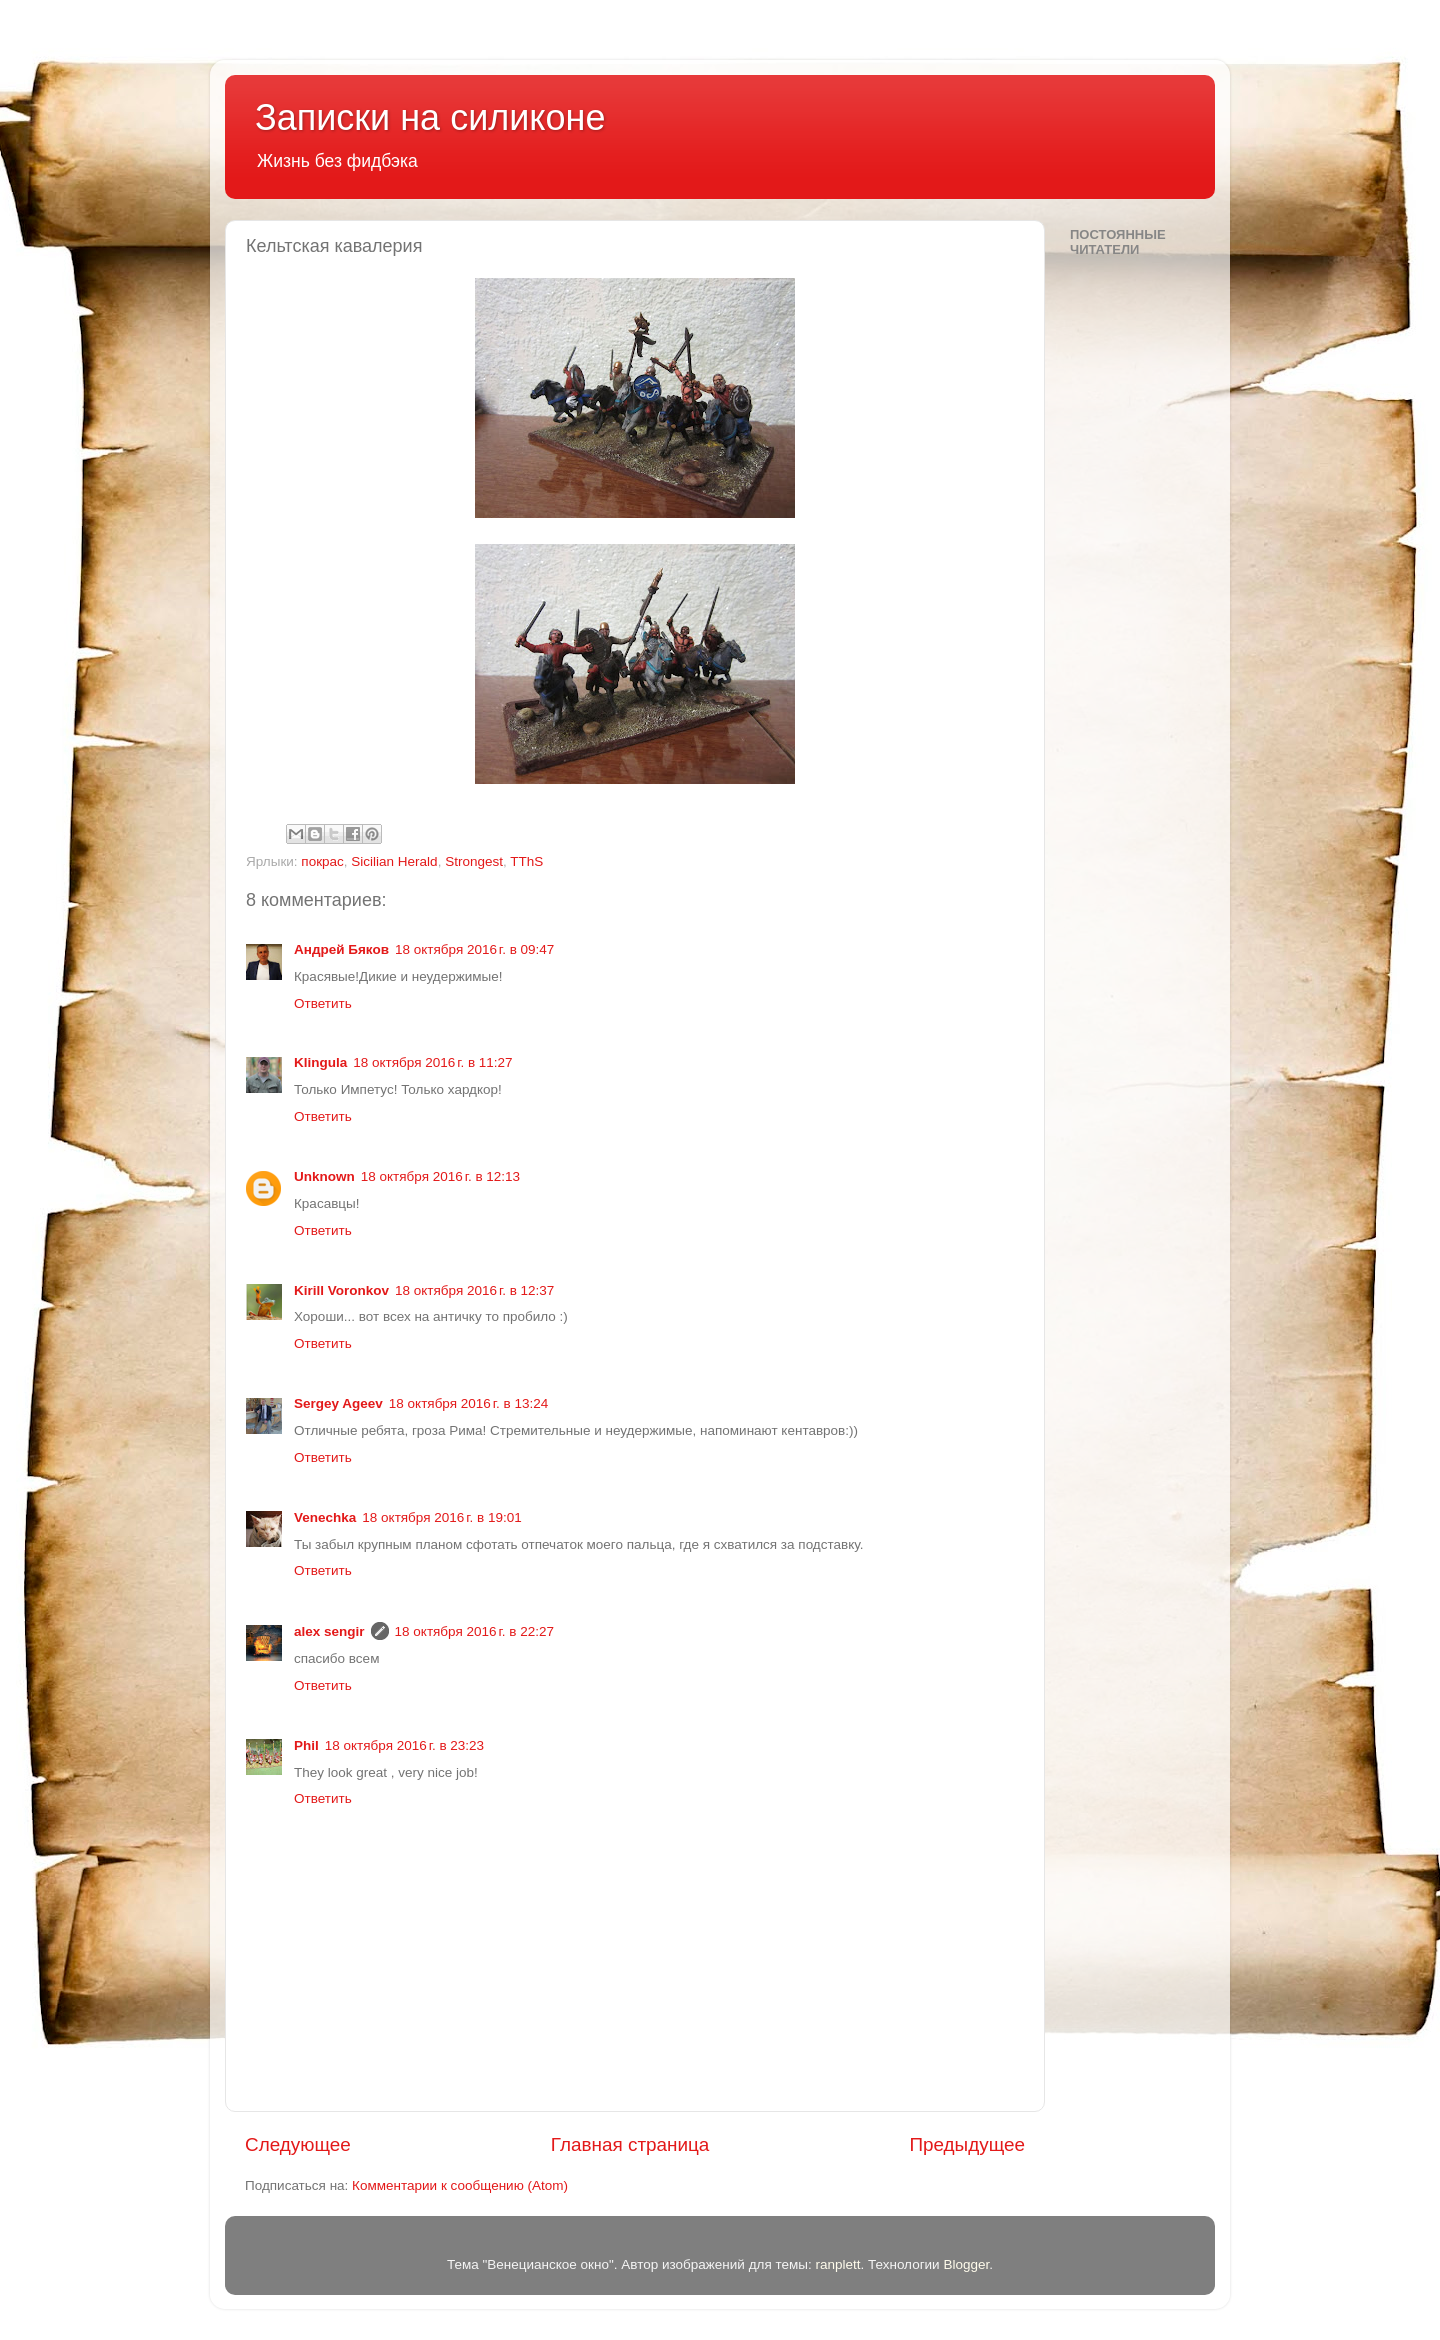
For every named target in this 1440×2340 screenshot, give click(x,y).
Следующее (298, 2144)
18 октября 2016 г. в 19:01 (441, 1517)
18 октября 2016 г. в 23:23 (404, 1745)
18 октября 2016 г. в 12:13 (440, 1176)
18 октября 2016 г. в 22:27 (474, 1631)
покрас (322, 861)
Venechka (325, 1517)
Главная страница (630, 2144)
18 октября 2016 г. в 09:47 (474, 949)
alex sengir (329, 1631)
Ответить (323, 1003)
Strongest (474, 861)
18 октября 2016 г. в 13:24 (468, 1403)
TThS (526, 861)
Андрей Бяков (341, 949)
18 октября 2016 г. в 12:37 (474, 1290)
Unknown (324, 1176)
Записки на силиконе (430, 117)
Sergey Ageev (338, 1403)
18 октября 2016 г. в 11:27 (432, 1062)
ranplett (837, 2264)
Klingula (320, 1062)
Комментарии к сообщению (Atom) (460, 2185)
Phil (306, 1745)
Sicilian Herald (394, 861)
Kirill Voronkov (341, 1290)
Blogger (966, 2264)
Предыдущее (967, 2144)
